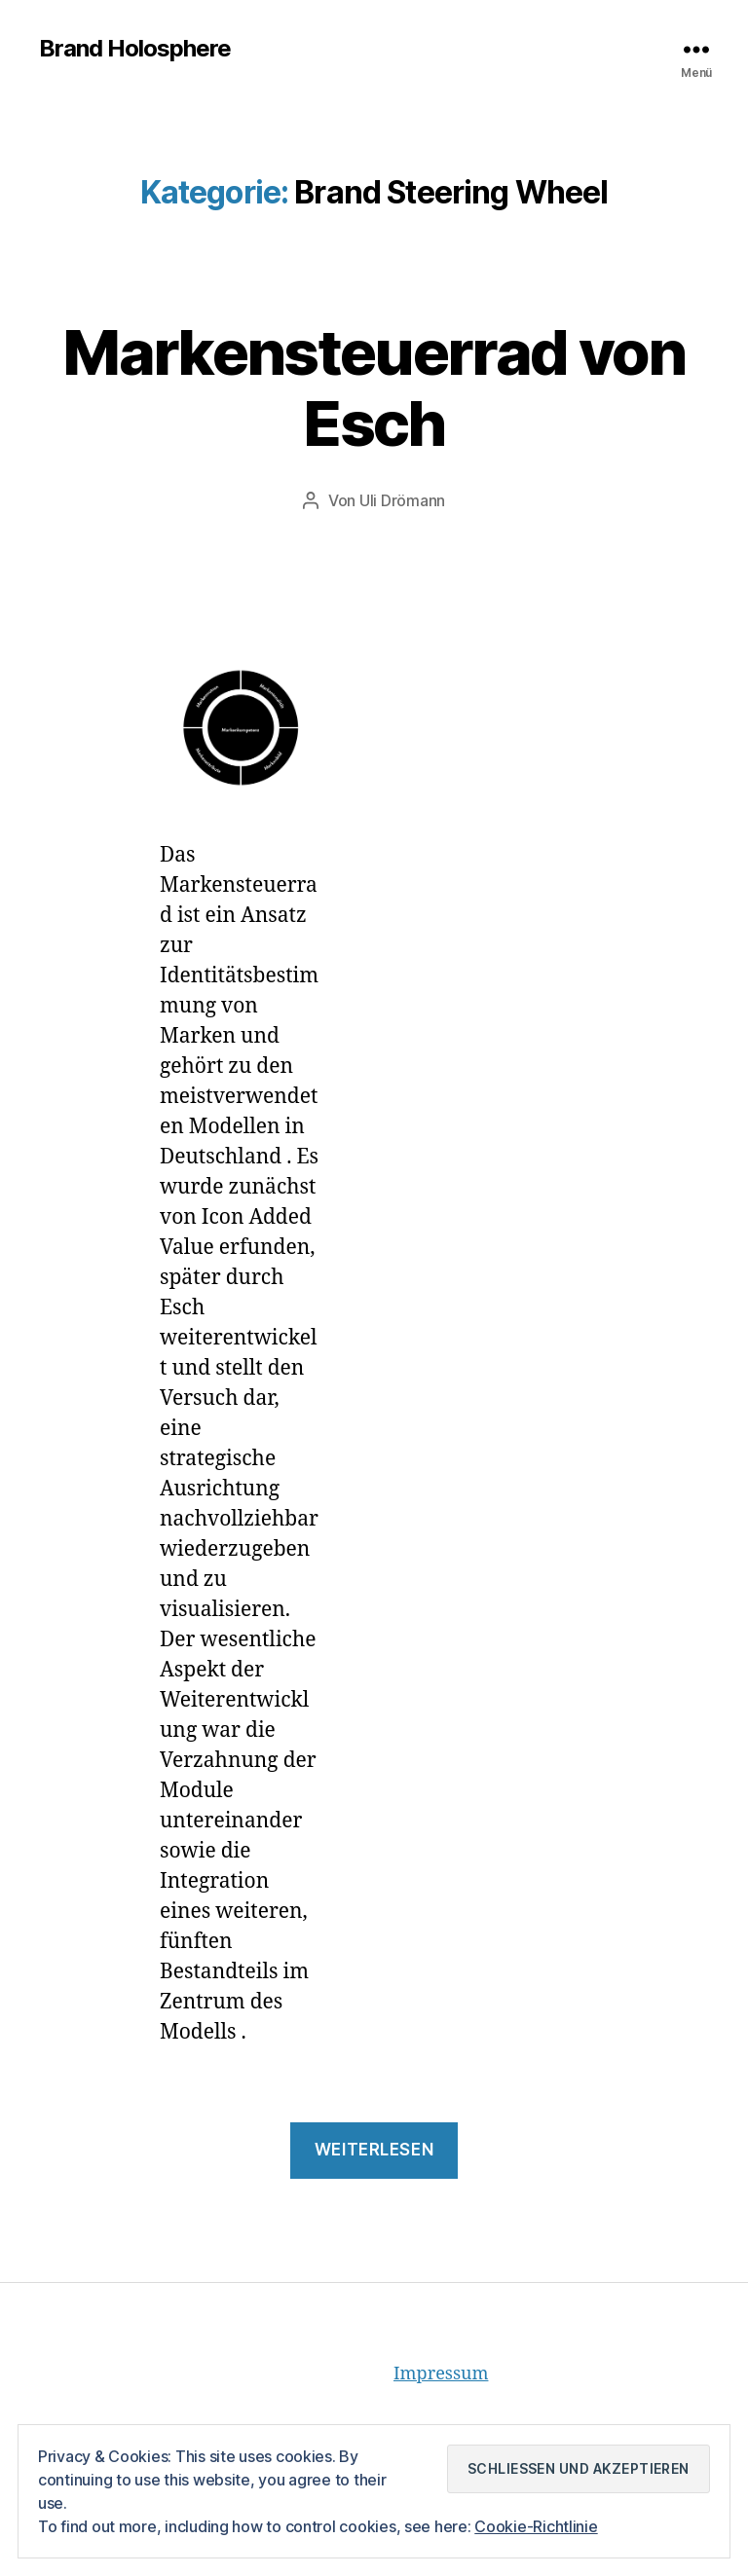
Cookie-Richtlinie (535, 2526)
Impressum (440, 2374)
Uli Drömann (402, 500)
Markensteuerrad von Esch (373, 387)
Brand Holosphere (135, 48)
